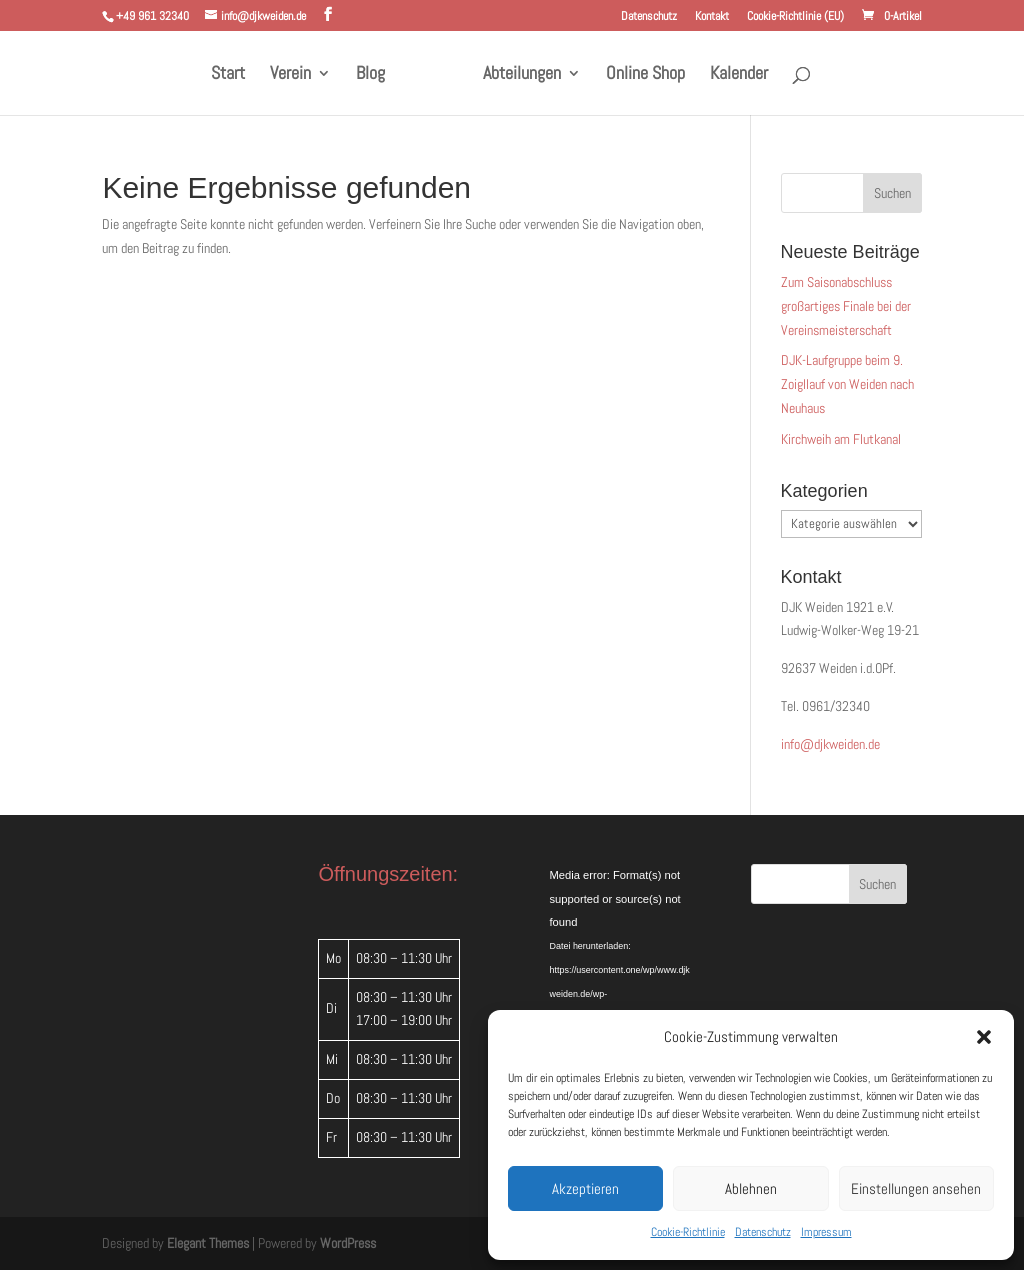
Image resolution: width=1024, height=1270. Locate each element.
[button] (984, 1037)
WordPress (348, 1243)
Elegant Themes (208, 1243)
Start (228, 75)
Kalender (739, 75)
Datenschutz (763, 1232)
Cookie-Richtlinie (688, 1232)
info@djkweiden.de (830, 744)
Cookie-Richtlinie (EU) (795, 17)
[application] (620, 912)
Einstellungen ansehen (916, 1188)
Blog (370, 75)
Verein (290, 75)
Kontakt (712, 17)
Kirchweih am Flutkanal (841, 439)
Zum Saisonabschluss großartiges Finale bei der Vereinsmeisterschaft (846, 306)
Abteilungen (522, 75)
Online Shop (645, 75)
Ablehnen (751, 1188)
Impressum (826, 1232)
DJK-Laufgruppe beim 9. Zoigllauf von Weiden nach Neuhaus (847, 384)
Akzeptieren (585, 1188)
